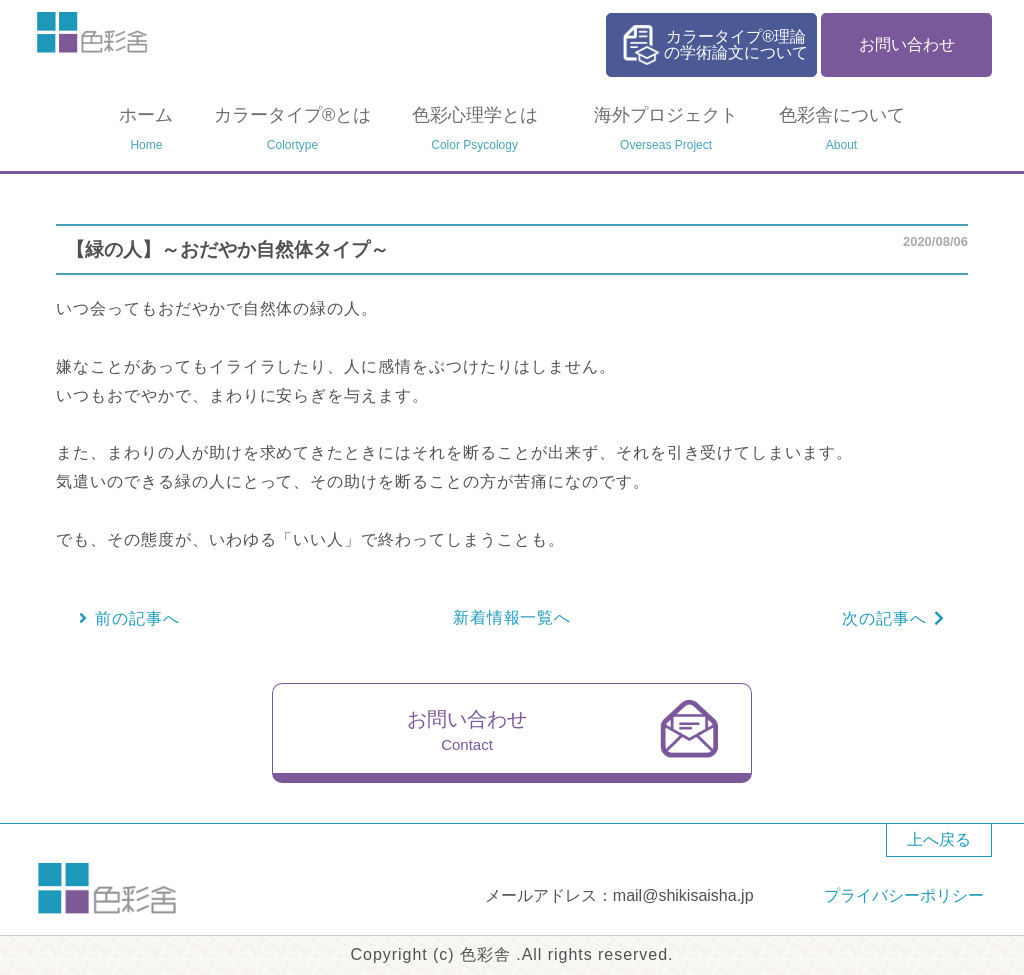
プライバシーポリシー (904, 895)
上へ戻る (939, 839)
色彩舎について (842, 131)
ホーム (146, 131)
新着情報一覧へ (512, 617)
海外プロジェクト (666, 131)
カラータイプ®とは (292, 131)
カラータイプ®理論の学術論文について (736, 44)
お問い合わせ (907, 44)
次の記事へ (884, 618)
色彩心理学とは (475, 131)
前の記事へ (137, 618)
